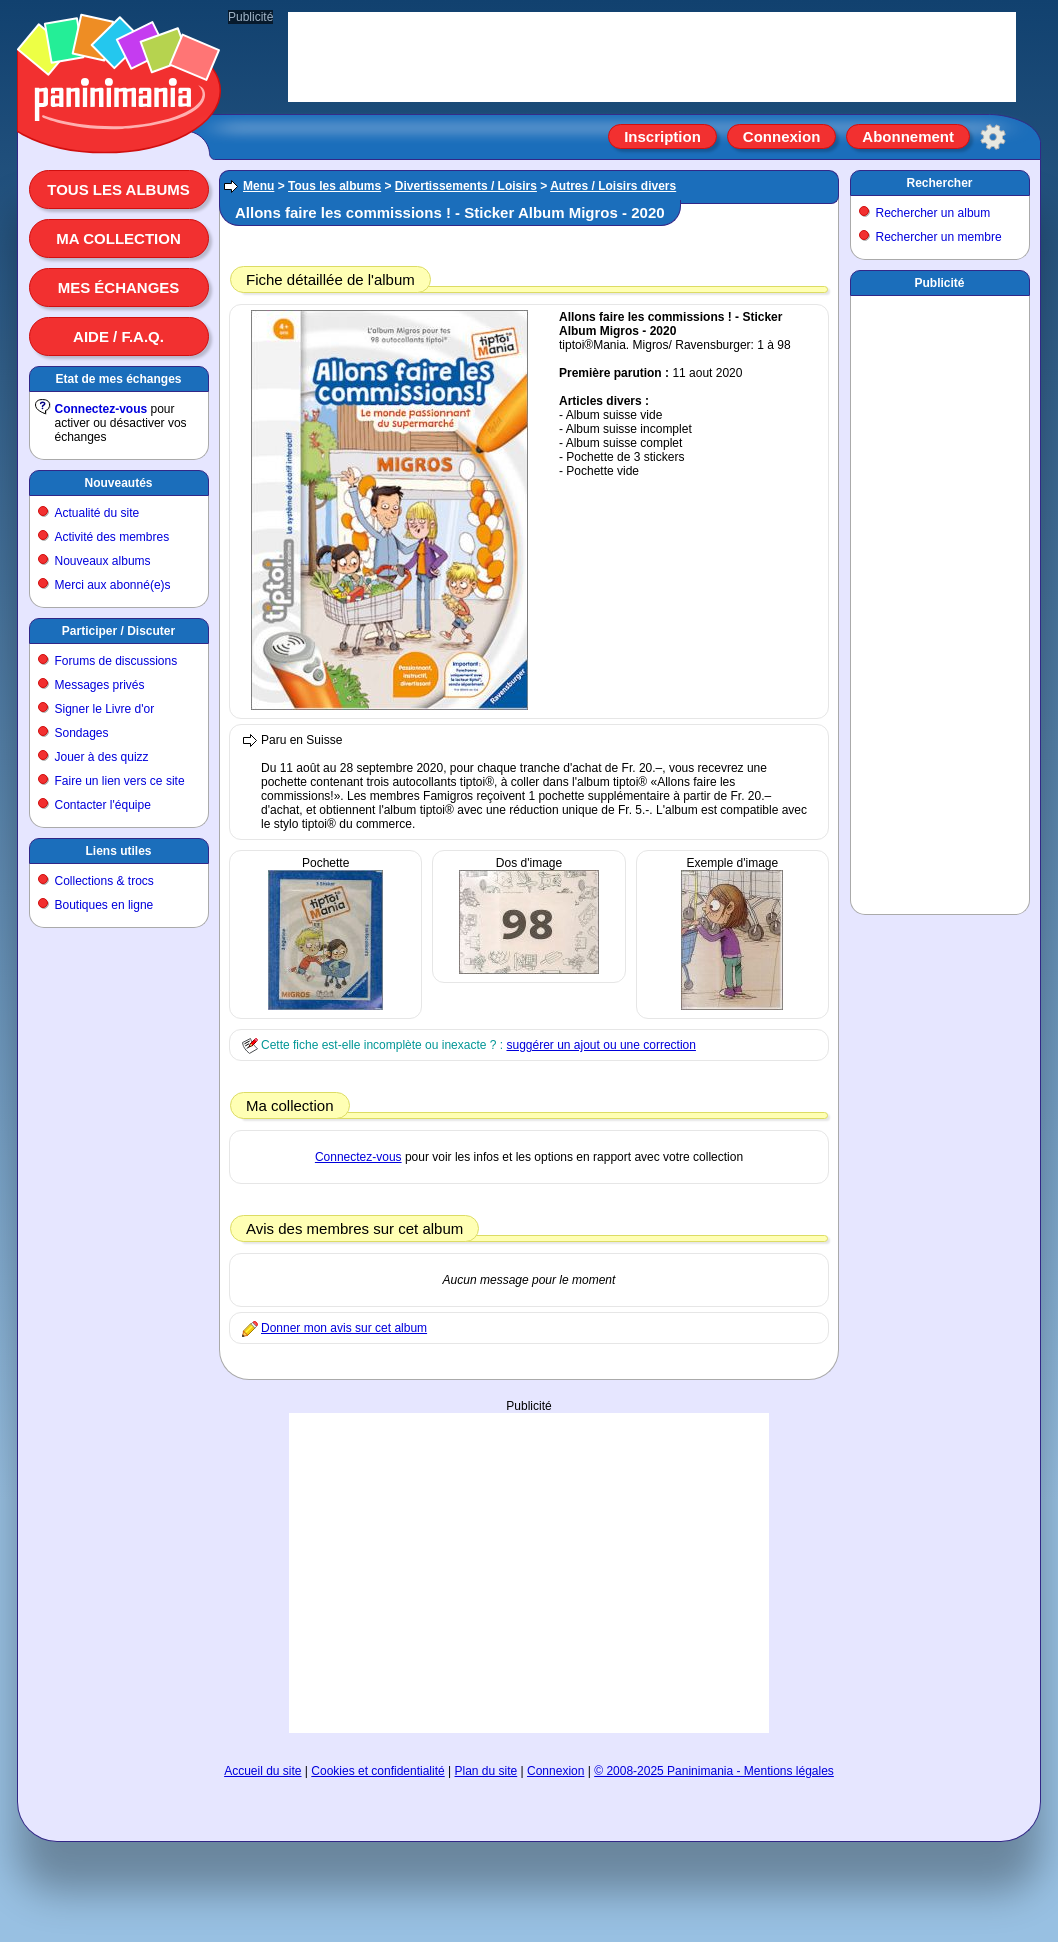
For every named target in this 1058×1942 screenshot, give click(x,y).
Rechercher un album (933, 213)
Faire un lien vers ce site (120, 781)
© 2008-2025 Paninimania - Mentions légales (714, 1771)
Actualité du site (97, 513)
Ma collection (118, 238)
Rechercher (939, 183)
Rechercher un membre (939, 237)
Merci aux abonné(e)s (113, 585)
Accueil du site (262, 1771)
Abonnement (908, 136)
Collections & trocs (104, 881)
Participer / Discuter (118, 631)
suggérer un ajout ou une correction (600, 1045)
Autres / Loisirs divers (613, 186)
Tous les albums (118, 189)
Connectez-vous (101, 409)
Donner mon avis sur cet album (344, 1328)
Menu (258, 186)
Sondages (82, 733)
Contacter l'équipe (103, 805)
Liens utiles (118, 851)
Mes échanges (119, 287)
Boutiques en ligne (104, 905)
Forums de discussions (116, 661)
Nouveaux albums (103, 561)
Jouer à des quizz (102, 757)
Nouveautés (118, 483)
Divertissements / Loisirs (466, 186)
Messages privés (100, 685)
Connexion (782, 136)
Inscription (662, 136)
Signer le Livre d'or (105, 709)
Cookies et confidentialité (377, 1771)
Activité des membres (112, 537)
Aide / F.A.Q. (118, 336)
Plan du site (486, 1771)
